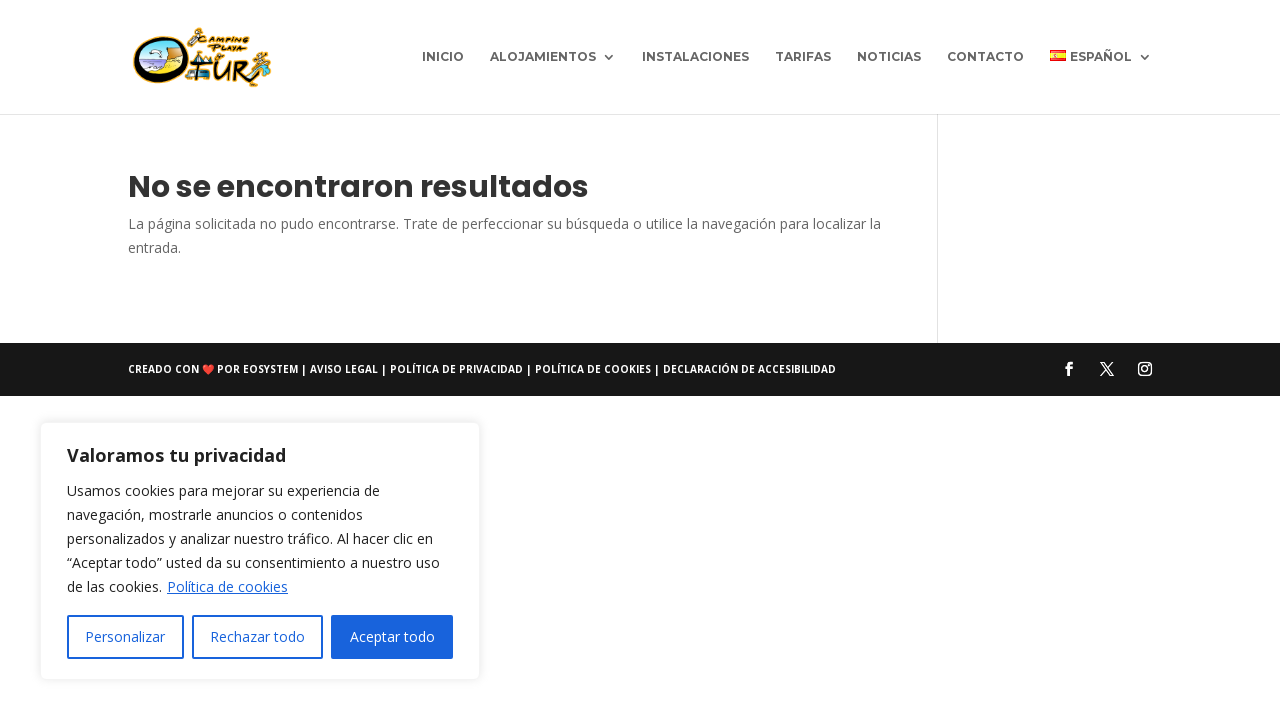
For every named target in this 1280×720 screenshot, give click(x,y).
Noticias (889, 57)
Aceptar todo (392, 636)
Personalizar (125, 636)
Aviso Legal (345, 369)
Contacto (985, 57)
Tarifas (803, 57)
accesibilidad (797, 369)
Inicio (443, 57)
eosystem (270, 369)
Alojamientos (543, 57)
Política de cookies (227, 586)
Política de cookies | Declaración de (646, 369)
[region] (260, 551)
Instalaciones (695, 57)
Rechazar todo (257, 636)
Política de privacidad (458, 369)
